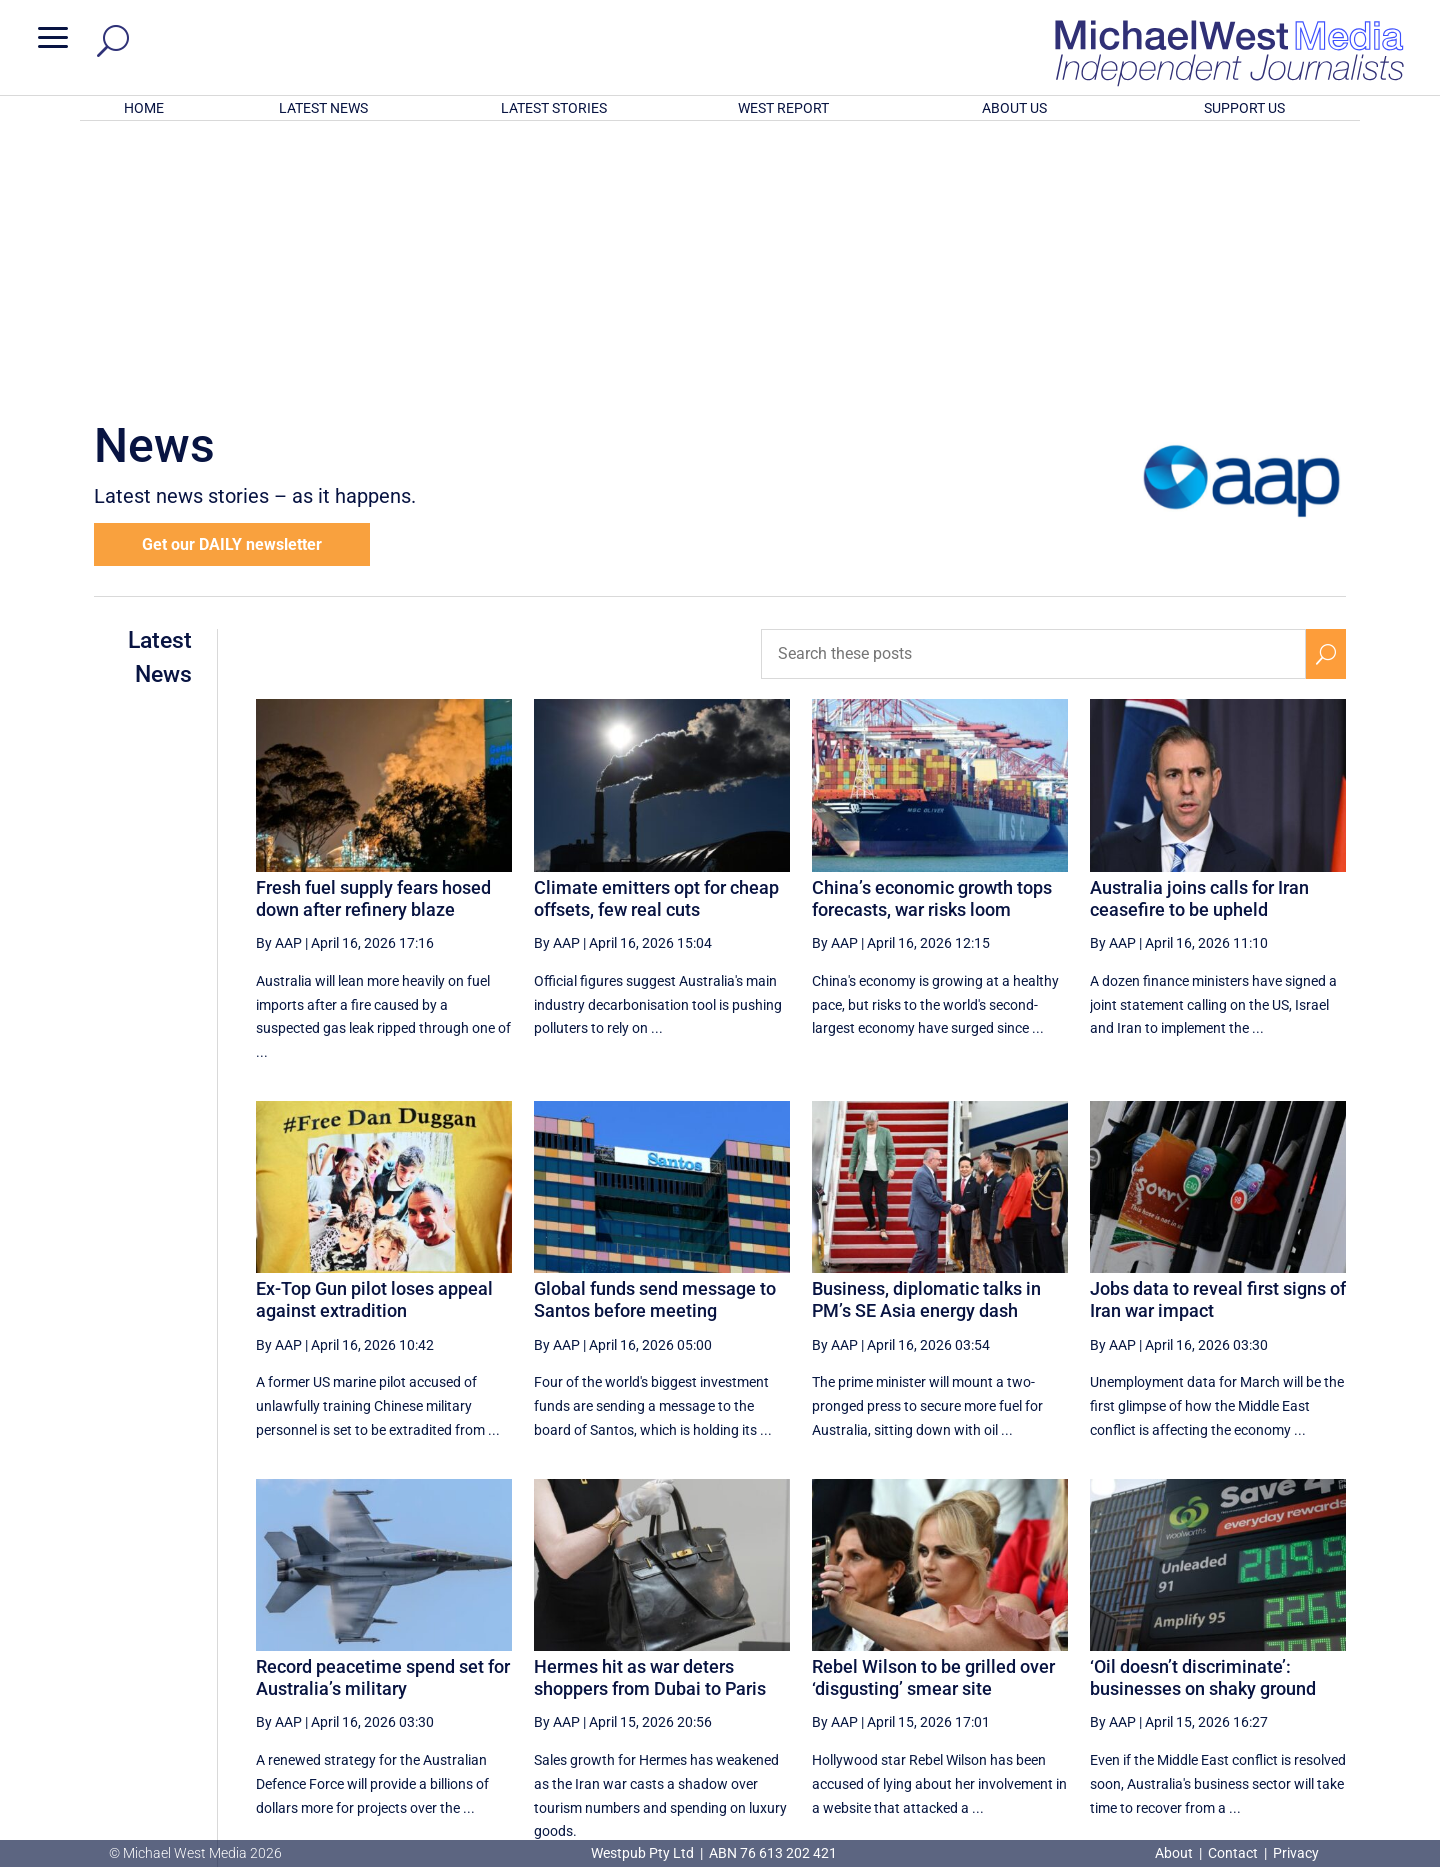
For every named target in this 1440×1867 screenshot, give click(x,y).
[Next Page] (1278, 1657)
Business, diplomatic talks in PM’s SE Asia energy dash (926, 1037)
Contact (1233, 1853)
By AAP (279, 681)
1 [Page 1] (1024, 1658)
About (1175, 1853)
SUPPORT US (1244, 108)
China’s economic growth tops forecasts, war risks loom (932, 636)
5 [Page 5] (1194, 1658)
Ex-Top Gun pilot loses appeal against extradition (374, 1037)
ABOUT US (1014, 108)
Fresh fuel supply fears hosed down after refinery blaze (373, 636)
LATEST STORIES (554, 108)
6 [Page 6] (1237, 1658)
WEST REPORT (783, 108)
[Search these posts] (1033, 392)
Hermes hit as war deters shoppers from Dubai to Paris (650, 1415)
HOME (144, 108)
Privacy (1296, 1853)
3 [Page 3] (1109, 1658)
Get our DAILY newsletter (232, 282)
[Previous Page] (981, 1657)
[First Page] (938, 1657)
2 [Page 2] (1066, 1658)
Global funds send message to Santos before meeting (655, 1037)
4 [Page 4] (1151, 1658)
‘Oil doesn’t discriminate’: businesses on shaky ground (1203, 1415)
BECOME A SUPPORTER (1336, 1732)
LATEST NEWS (323, 108)
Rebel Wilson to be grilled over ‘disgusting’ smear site (933, 1415)
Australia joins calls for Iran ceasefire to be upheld (1199, 636)
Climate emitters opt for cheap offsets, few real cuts (656, 636)
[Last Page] (1323, 1657)
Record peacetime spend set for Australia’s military (383, 1415)
